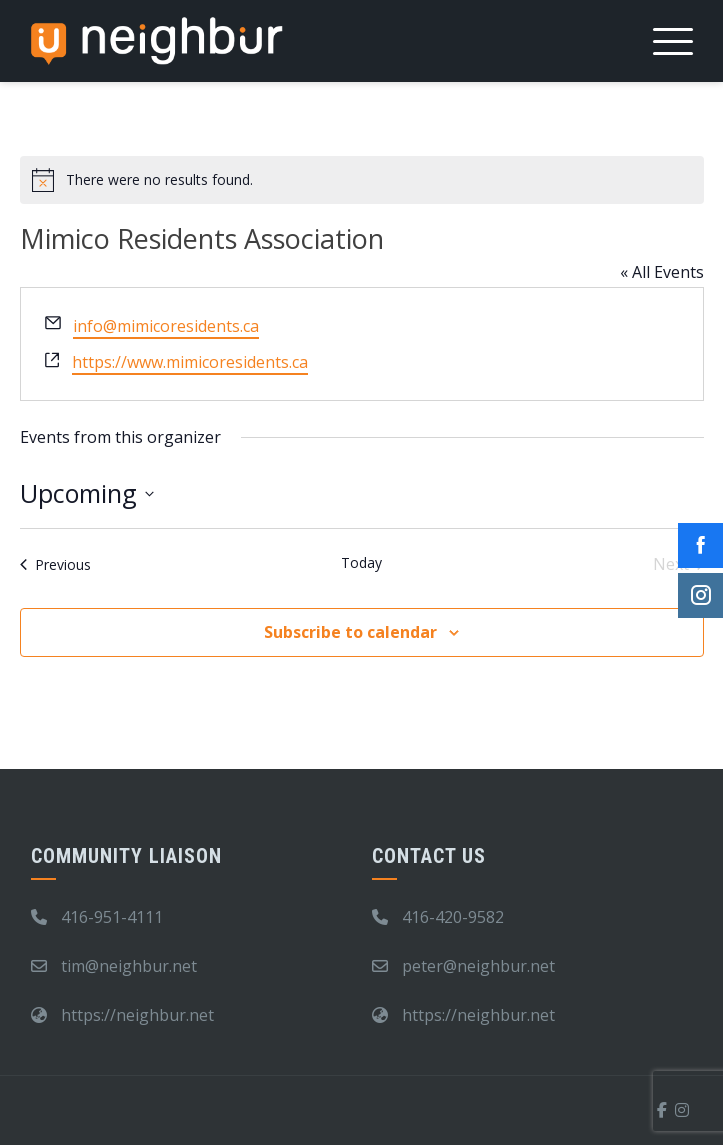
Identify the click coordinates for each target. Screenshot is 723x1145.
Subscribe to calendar (350, 632)
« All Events (662, 272)
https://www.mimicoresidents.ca (190, 362)
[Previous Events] (55, 564)
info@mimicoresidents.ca (166, 326)
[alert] (362, 180)
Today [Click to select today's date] (361, 562)
